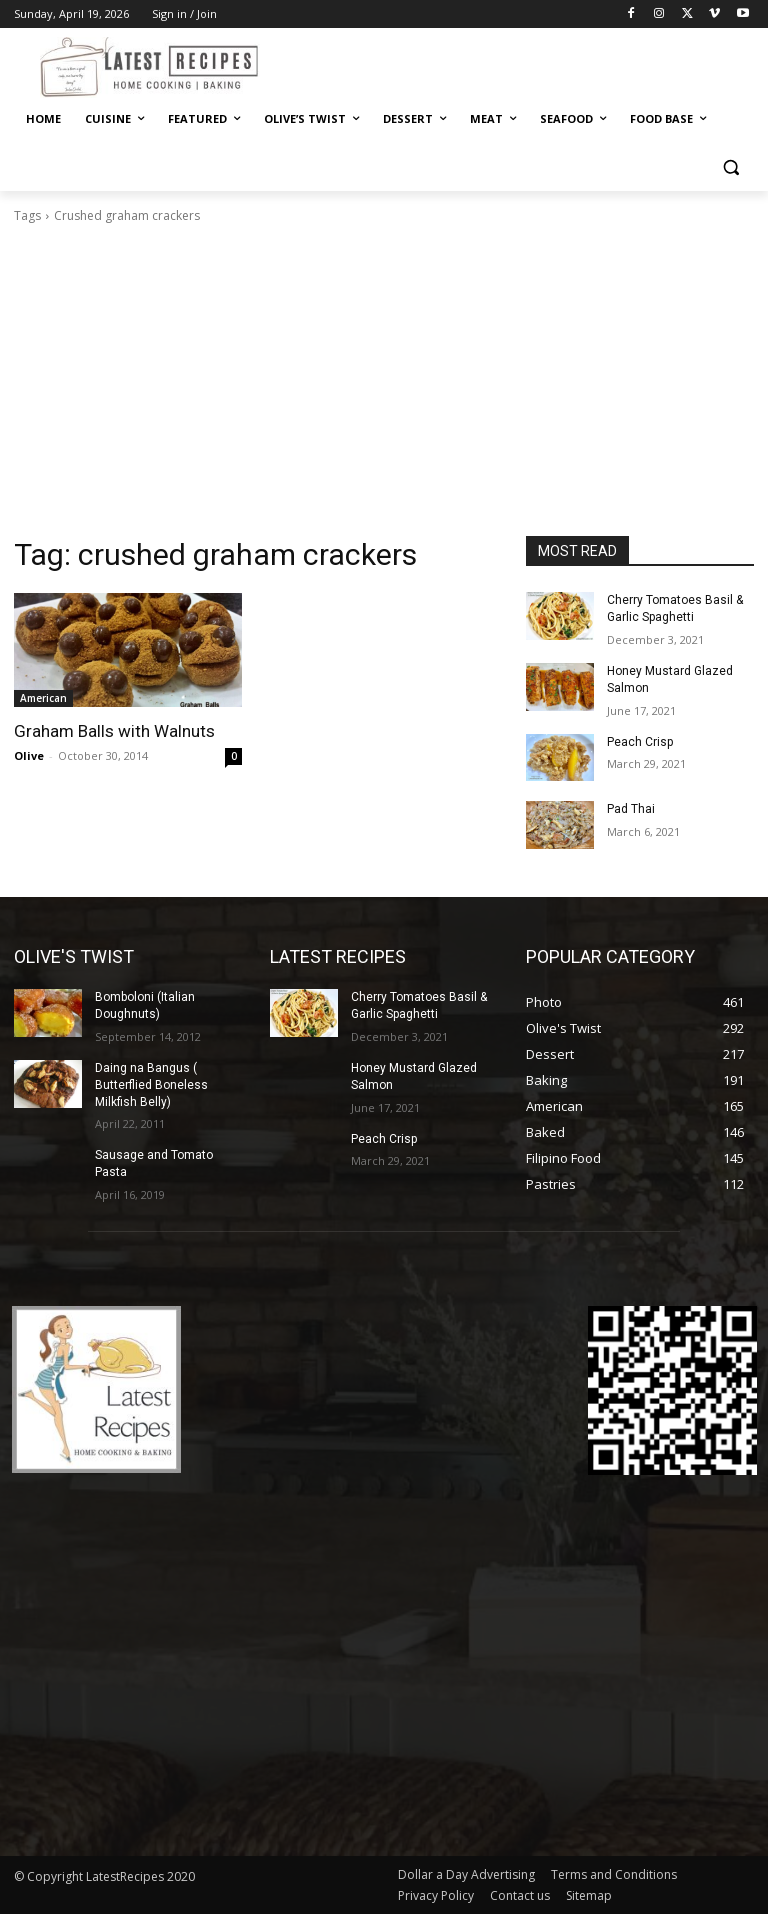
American (43, 698)
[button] (730, 167)
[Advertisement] (384, 386)
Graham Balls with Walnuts (114, 731)
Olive (29, 755)
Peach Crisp (640, 742)
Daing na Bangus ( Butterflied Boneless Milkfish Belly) (151, 1085)
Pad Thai (631, 809)
